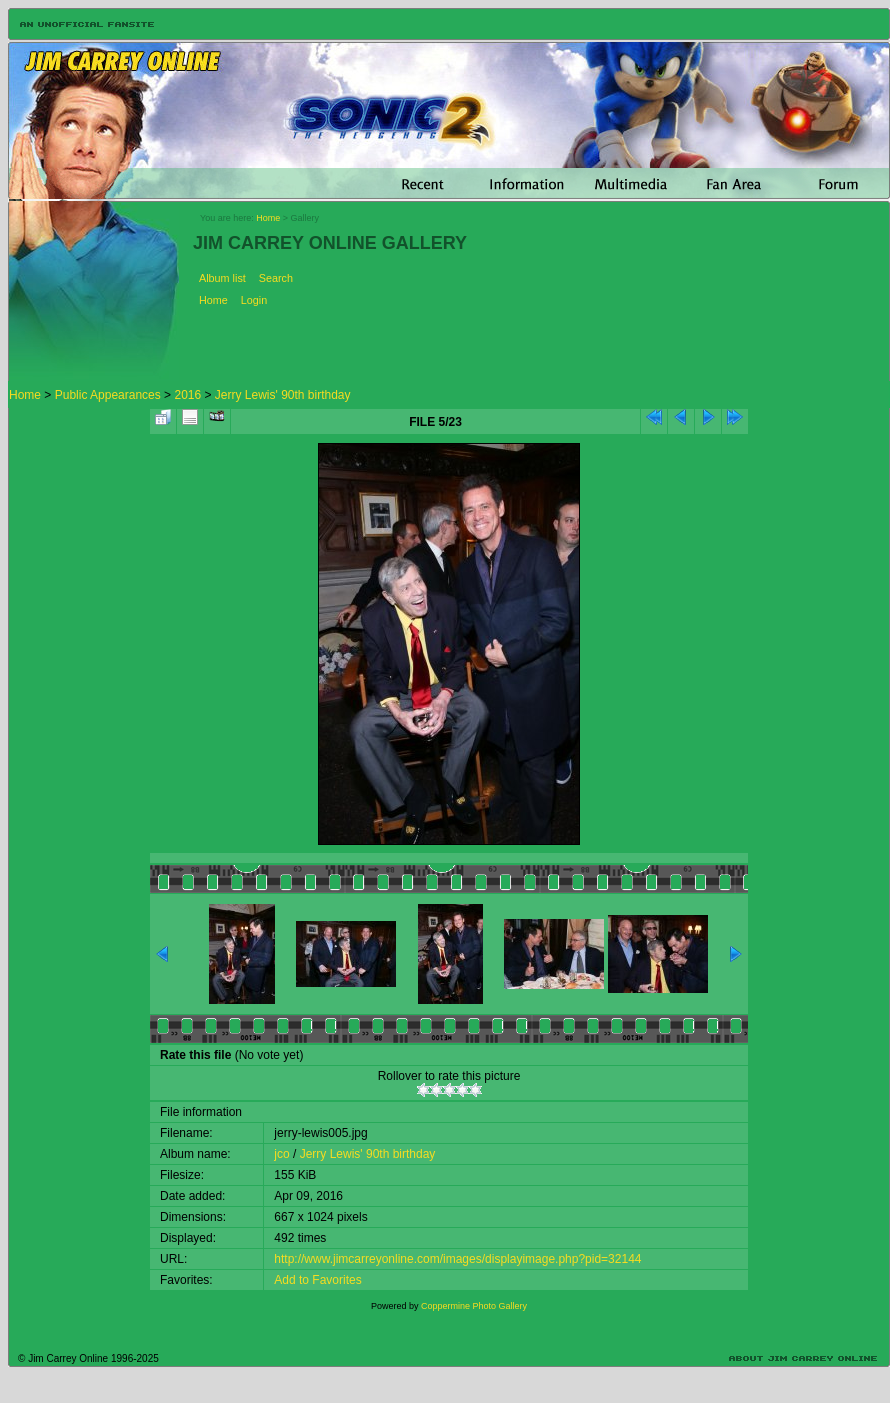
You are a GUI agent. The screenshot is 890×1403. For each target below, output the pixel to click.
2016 (187, 395)
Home (268, 218)
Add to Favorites (317, 1280)
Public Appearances (108, 395)
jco (281, 1154)
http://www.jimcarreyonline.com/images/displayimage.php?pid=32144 (457, 1259)
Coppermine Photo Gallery (474, 1306)
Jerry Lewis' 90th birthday (283, 395)
